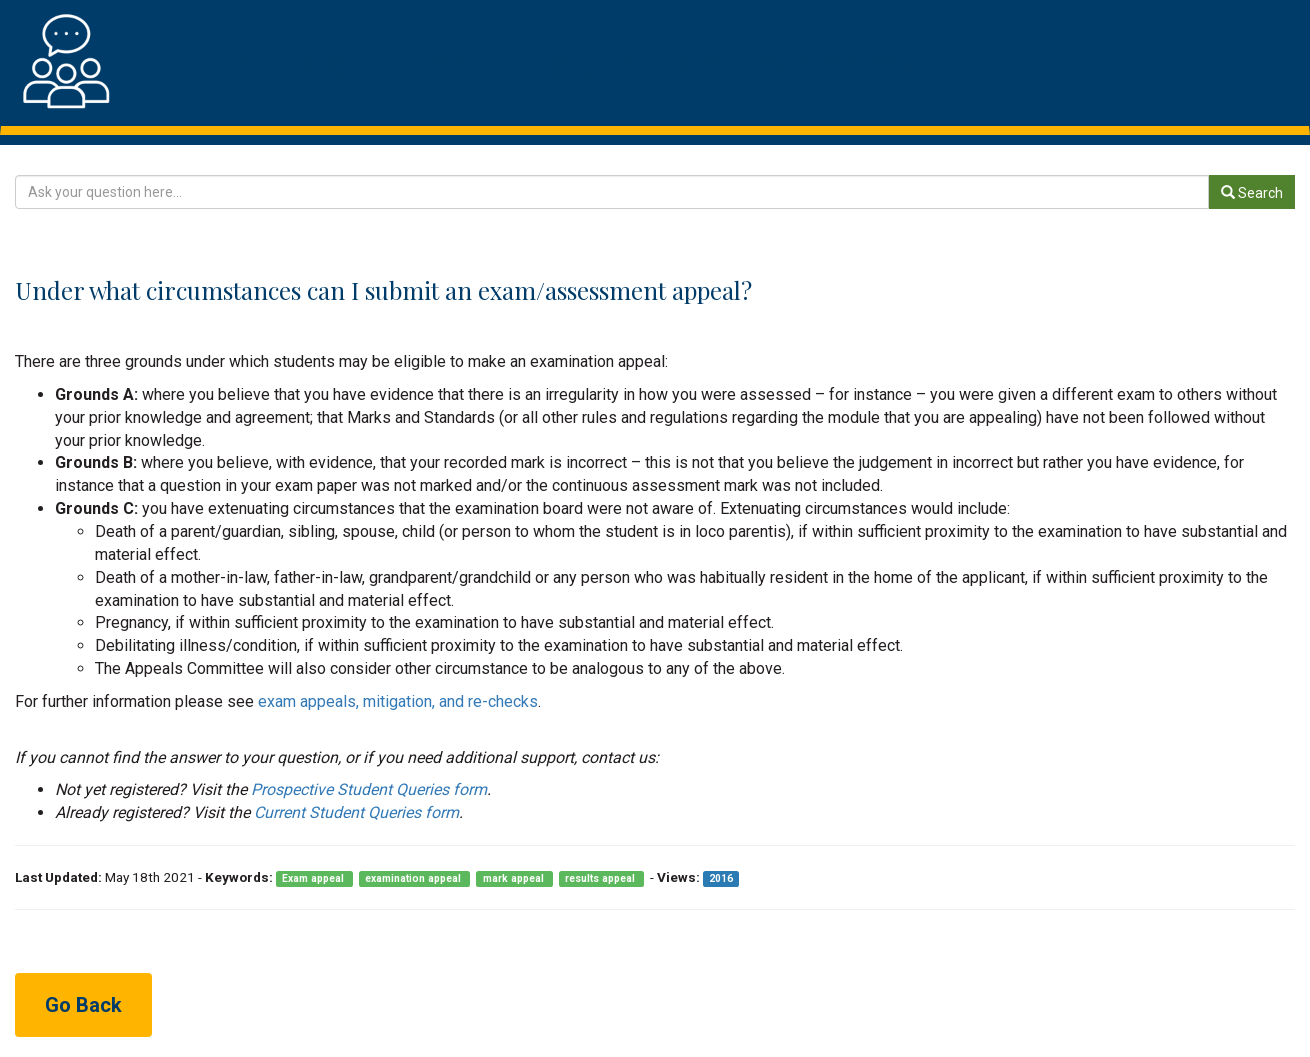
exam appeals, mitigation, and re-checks (398, 701)
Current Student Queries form (356, 812)
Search (1252, 193)
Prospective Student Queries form (369, 789)
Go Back (83, 1005)
